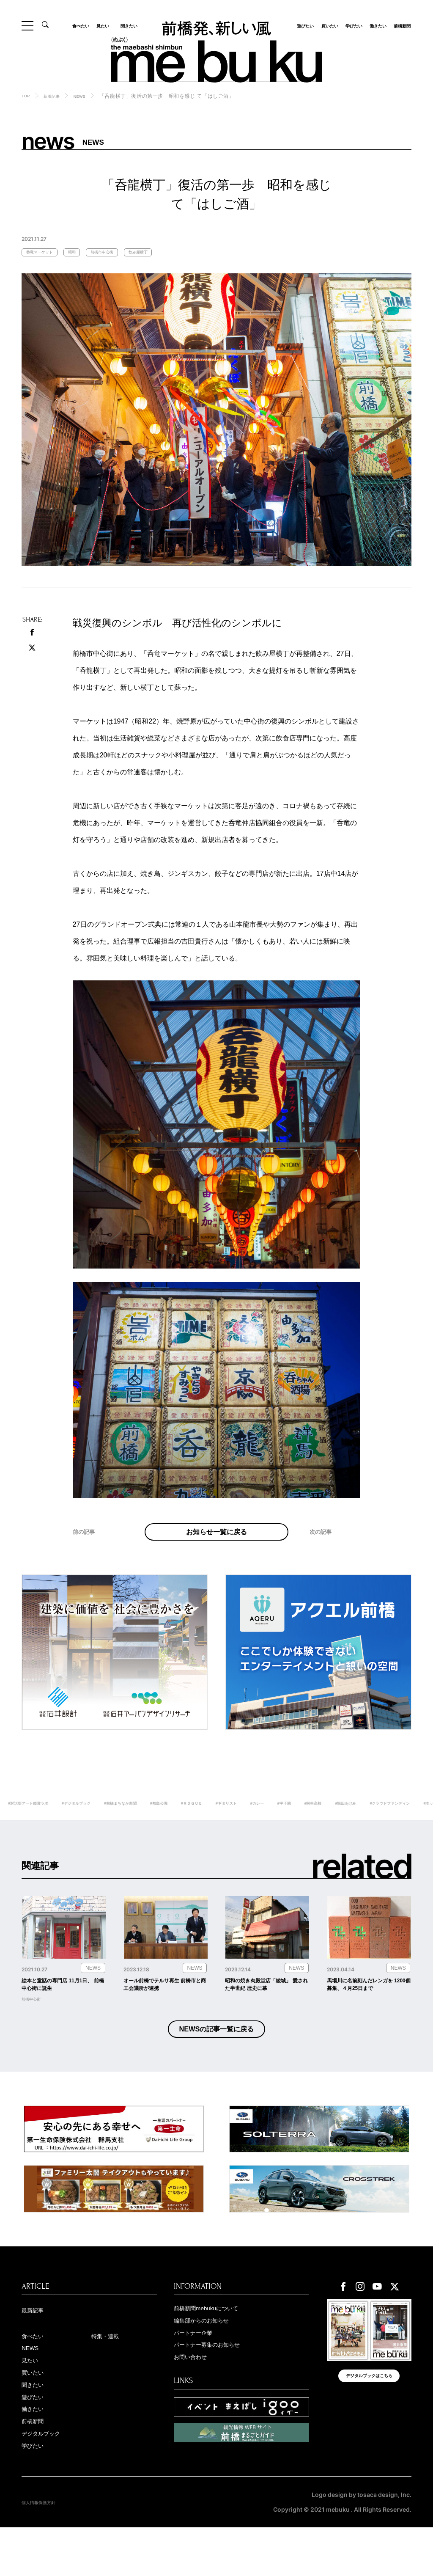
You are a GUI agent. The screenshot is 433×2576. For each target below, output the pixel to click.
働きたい (375, 25)
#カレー (349, 1822)
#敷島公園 (232, 1822)
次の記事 (325, 1554)
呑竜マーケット (45, 253)
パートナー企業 (200, 2370)
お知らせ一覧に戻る (216, 1542)
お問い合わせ (196, 2397)
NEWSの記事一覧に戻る (217, 2060)
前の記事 (88, 1554)
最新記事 (37, 2345)
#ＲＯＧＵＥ (271, 1822)
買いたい (327, 25)
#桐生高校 (415, 1822)
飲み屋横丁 (170, 253)
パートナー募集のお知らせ (219, 2383)
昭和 (86, 253)
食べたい (84, 25)
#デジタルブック (131, 1822)
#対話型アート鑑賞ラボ (71, 1822)
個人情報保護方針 (45, 2550)
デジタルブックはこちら (369, 2417)
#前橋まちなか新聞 (185, 1822)
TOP (27, 96)
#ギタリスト (313, 1822)
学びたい (351, 25)
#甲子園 (381, 1822)
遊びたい (303, 25)
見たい (105, 25)
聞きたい (126, 25)
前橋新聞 (399, 25)
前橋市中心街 (124, 253)
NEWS (90, 96)
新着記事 (57, 96)
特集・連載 (110, 2372)
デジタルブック (48, 2480)
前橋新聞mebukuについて (218, 2343)
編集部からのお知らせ (212, 2356)
